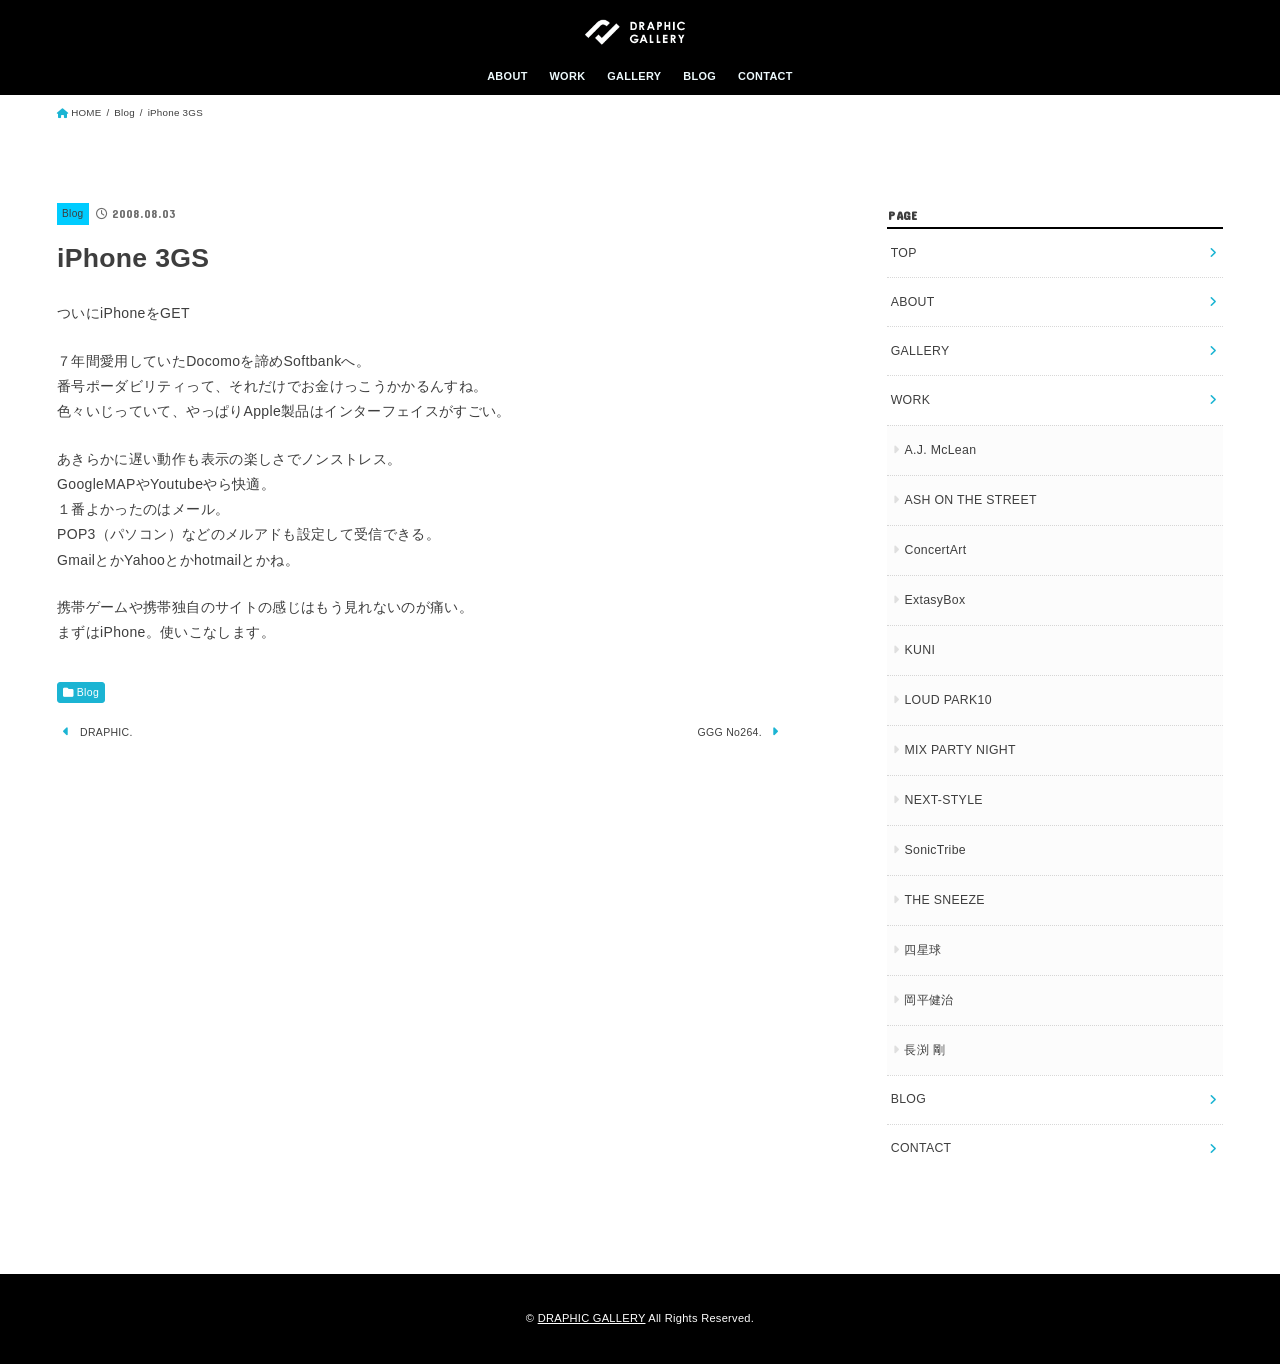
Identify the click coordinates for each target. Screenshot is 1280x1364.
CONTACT (765, 76)
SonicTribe (934, 850)
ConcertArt (935, 550)
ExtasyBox (934, 600)
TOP (904, 253)
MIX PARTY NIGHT (959, 750)
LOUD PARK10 (947, 700)
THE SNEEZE (944, 900)
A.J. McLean (940, 450)
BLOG (699, 76)
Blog (72, 213)
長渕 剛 (924, 1050)
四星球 (922, 950)
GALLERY (634, 76)
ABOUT (507, 76)
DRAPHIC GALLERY (592, 1318)
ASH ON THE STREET (970, 500)
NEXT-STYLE (943, 800)
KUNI (919, 650)
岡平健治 (928, 1000)
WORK (567, 76)
